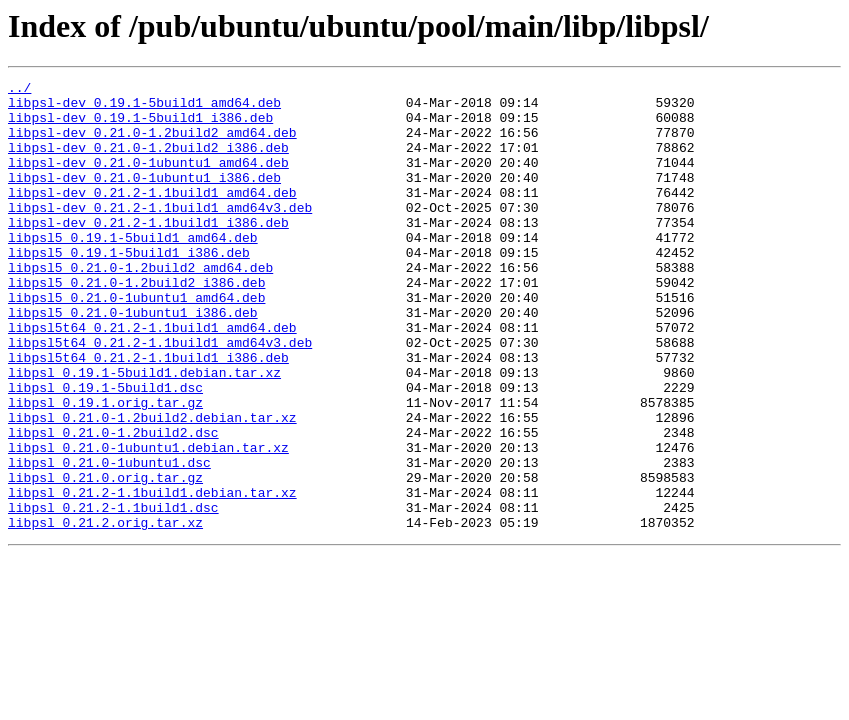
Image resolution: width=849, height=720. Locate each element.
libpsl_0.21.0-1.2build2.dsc (113, 504)
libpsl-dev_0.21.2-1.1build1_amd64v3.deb (160, 234)
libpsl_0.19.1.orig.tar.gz (105, 468)
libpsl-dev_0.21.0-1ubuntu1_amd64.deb (148, 180)
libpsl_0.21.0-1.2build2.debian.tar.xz (152, 486)
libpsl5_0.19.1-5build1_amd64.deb (133, 270)
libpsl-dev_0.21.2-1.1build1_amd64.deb (152, 216)
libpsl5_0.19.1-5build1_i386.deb (129, 288)
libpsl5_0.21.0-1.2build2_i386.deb (136, 324)
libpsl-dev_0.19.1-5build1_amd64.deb (144, 108)
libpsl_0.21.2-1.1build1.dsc (113, 594)
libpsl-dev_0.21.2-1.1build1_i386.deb (148, 252)
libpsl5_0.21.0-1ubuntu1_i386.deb (133, 360)
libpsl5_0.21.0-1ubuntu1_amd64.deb (136, 342)
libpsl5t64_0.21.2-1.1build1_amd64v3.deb (160, 396)
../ (19, 90)
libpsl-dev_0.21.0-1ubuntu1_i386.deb (144, 198)
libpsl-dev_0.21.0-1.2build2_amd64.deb (152, 144)
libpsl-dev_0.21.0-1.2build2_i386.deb (148, 162)
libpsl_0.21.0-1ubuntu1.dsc (109, 540)
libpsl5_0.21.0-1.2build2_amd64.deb (140, 306)
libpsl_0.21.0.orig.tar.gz (105, 558)
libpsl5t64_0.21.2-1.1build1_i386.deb (148, 414)
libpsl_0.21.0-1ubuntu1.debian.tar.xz (148, 522)
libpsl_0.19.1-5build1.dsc (105, 450)
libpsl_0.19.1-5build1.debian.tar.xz (144, 432)
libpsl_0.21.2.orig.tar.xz (105, 612)
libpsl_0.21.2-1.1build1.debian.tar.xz (152, 576)
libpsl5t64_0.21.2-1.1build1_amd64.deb (152, 378)
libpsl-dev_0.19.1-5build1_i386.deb (140, 126)
